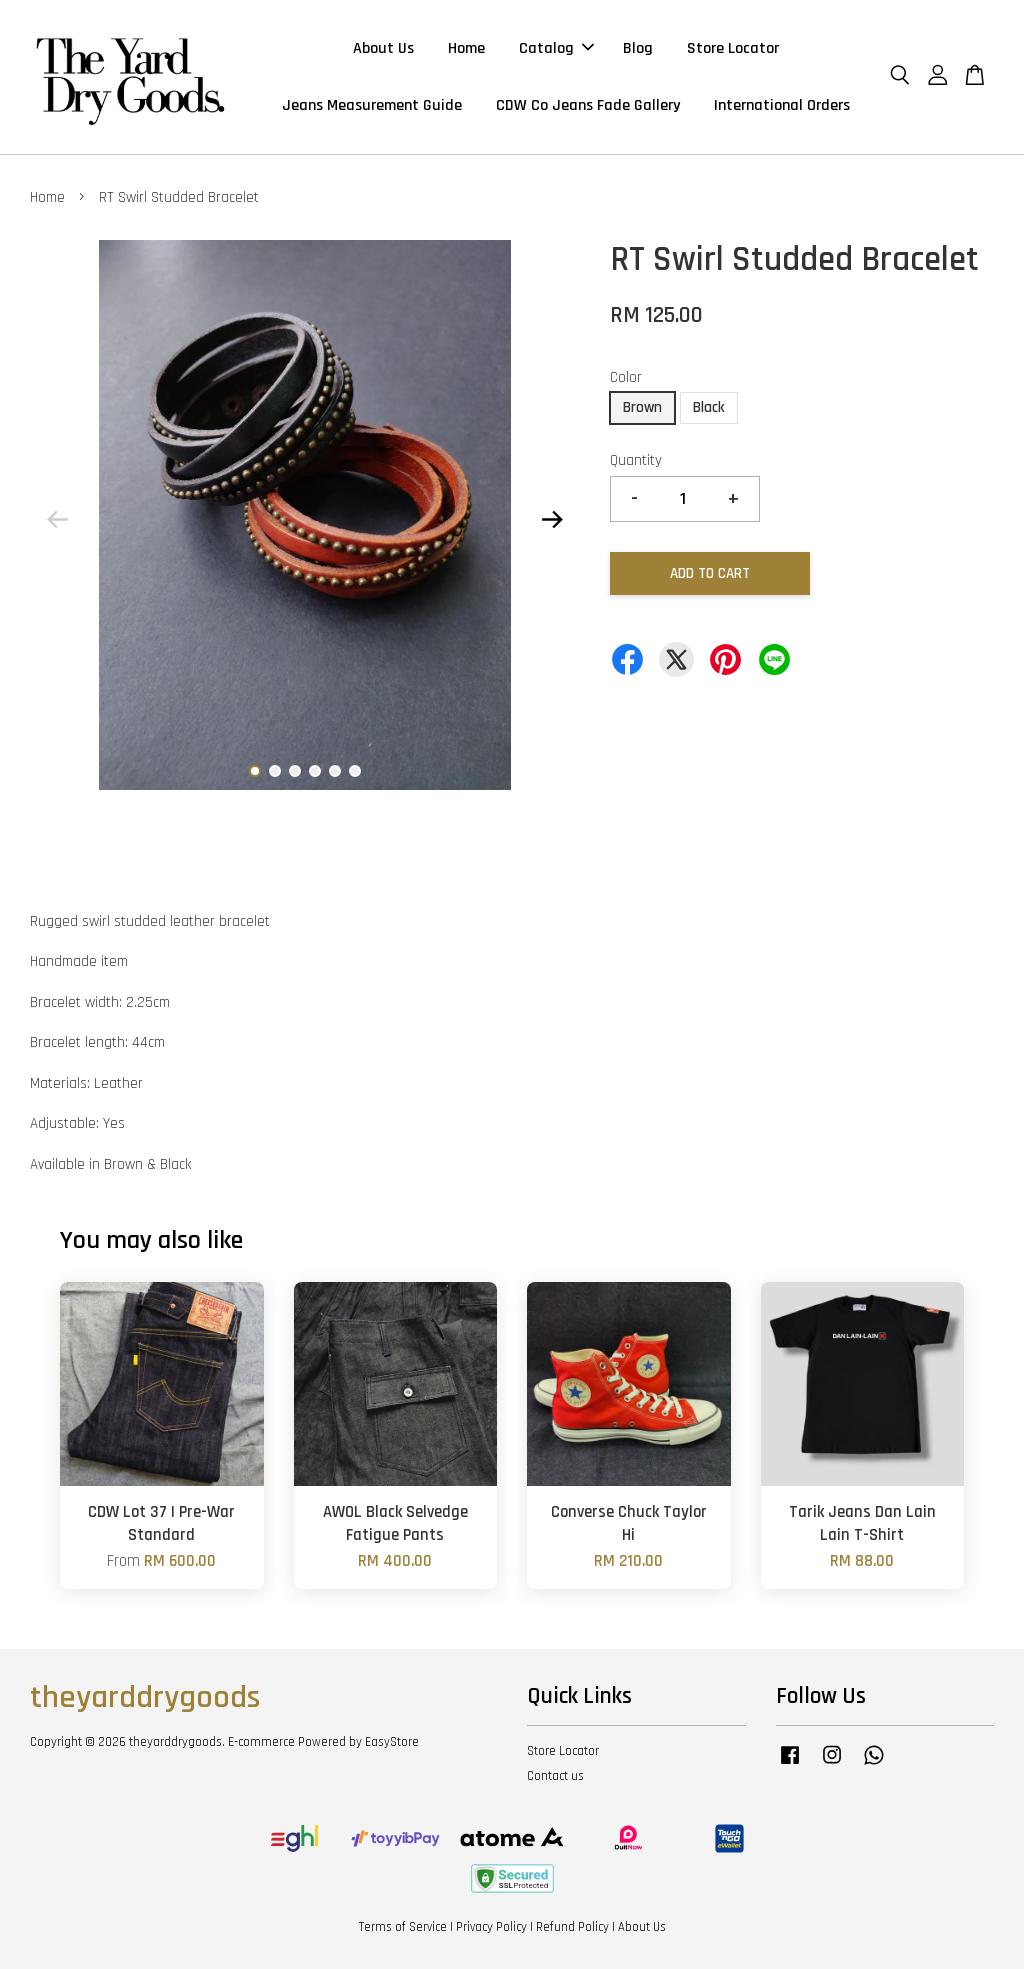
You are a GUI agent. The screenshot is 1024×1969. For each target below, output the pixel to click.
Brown (642, 407)
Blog (638, 48)
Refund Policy (572, 1927)
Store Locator (733, 48)
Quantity (636, 460)
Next (553, 519)
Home (466, 48)
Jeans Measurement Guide (372, 105)
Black (709, 407)
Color (626, 377)
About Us (383, 48)
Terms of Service (403, 1927)
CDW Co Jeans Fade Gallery (588, 105)
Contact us (555, 1776)
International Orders (782, 105)
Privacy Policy (491, 1927)
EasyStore (392, 1742)
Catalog (556, 48)
